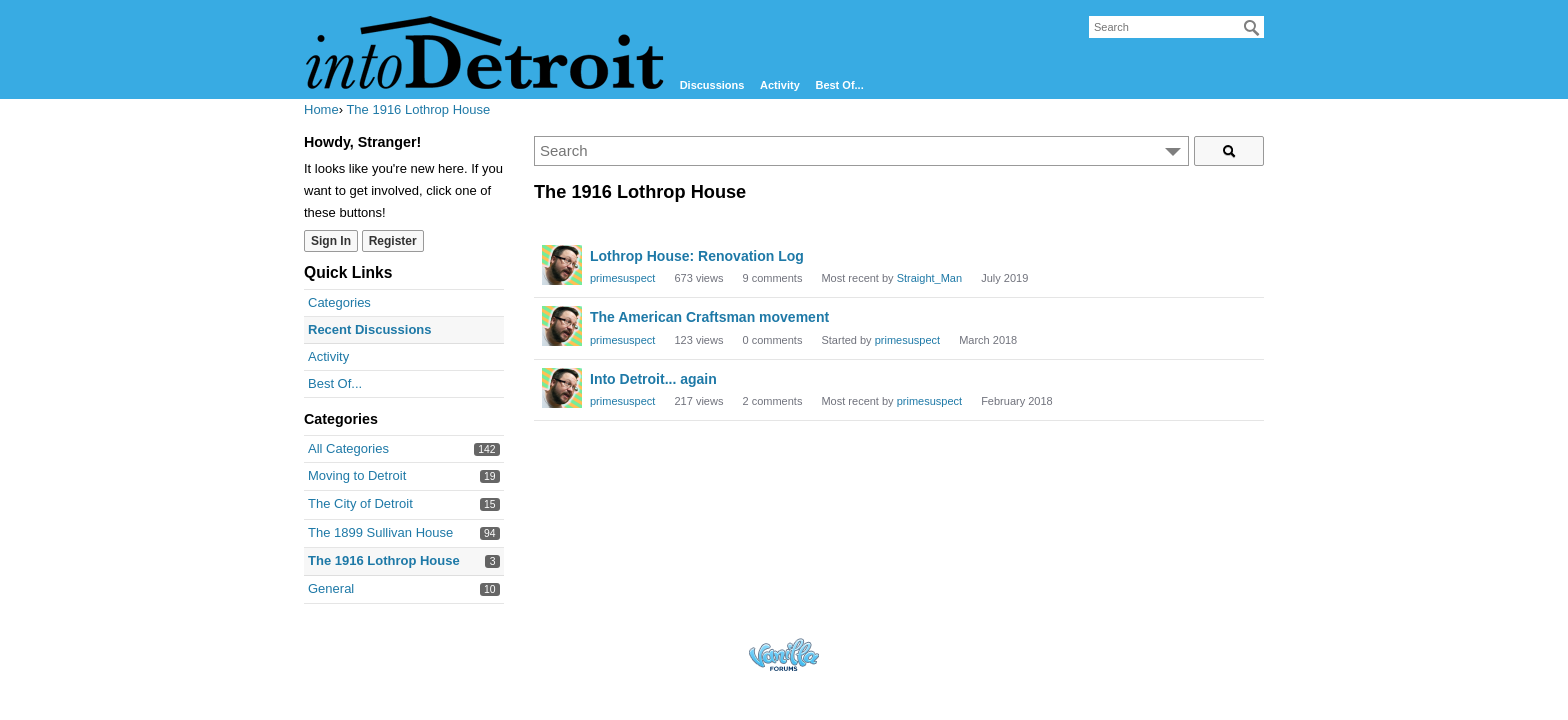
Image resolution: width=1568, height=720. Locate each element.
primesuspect (622, 278)
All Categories (348, 448)
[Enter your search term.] (861, 151)
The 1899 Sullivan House (380, 532)
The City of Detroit (360, 503)
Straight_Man (929, 278)
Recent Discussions (370, 329)
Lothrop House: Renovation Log (697, 256)
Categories (339, 302)
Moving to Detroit (357, 475)
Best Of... (839, 85)
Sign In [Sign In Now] (331, 241)
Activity (780, 85)
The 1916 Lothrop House (384, 560)
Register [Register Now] (393, 241)
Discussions (712, 85)
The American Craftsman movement (709, 317)
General (331, 588)
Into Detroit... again (653, 379)
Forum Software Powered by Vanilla (784, 654)
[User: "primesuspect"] (562, 265)
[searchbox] (1176, 27)
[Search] (1252, 28)
